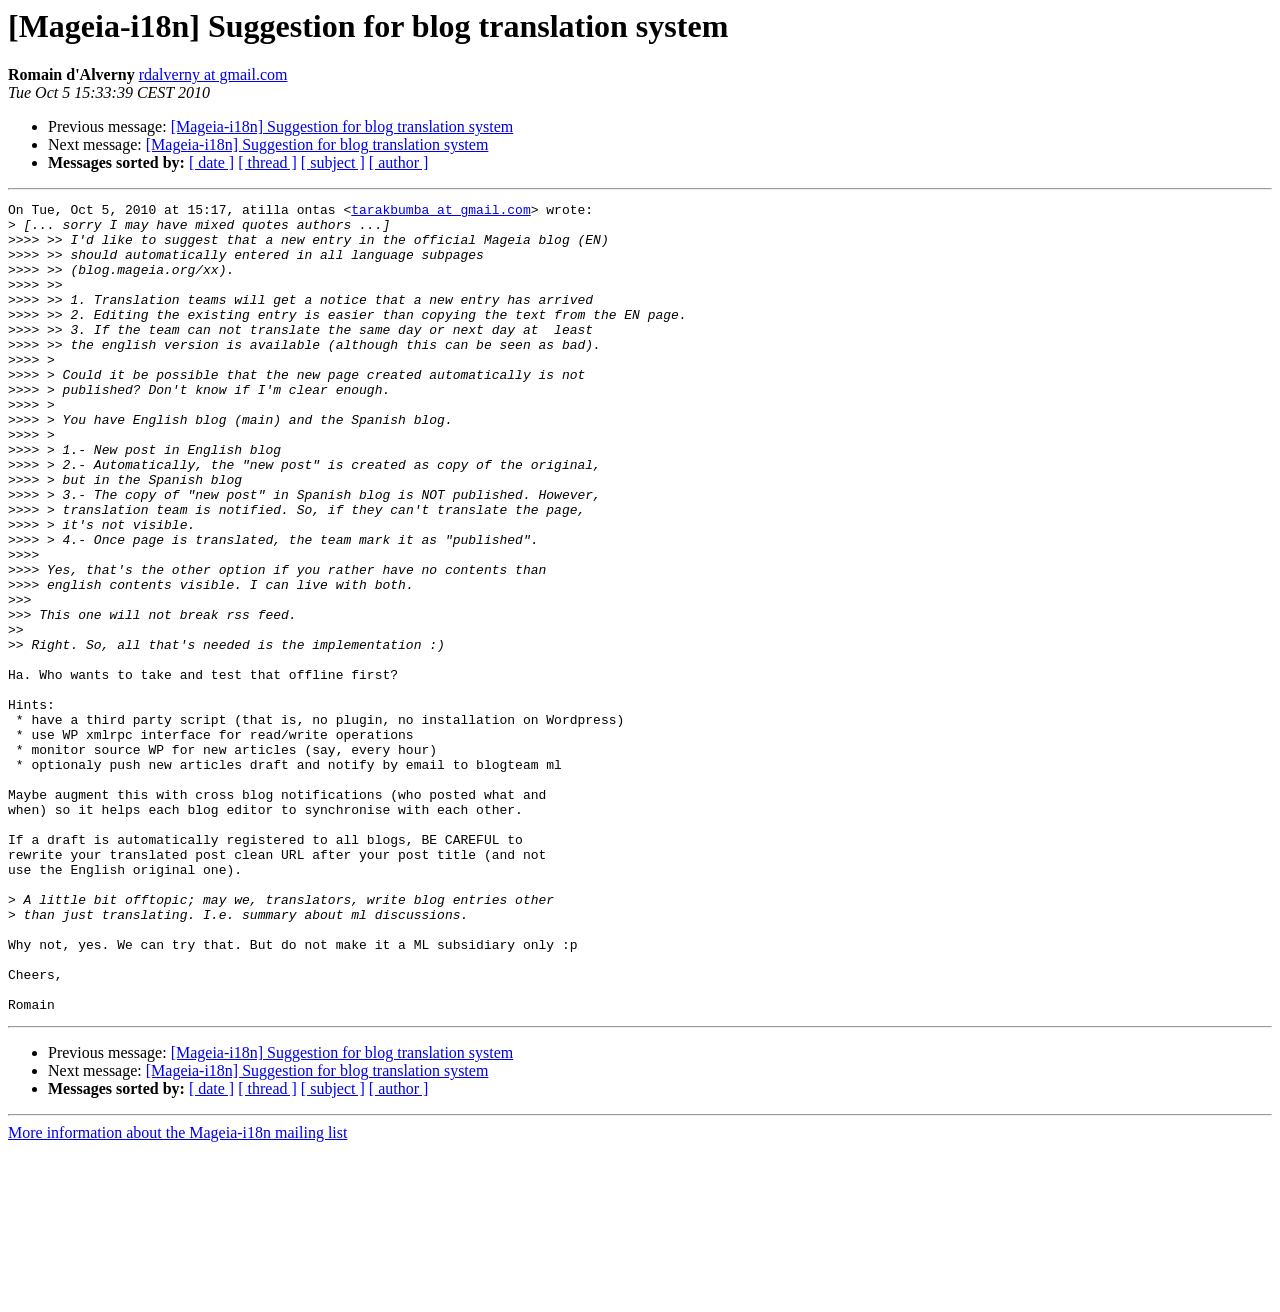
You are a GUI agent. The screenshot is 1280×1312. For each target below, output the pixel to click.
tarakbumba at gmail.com (440, 212)
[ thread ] (267, 162)
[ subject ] (333, 162)
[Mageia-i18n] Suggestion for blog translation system (342, 126)
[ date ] (211, 162)
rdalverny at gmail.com (213, 74)
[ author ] (399, 162)
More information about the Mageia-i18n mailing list (177, 1294)
